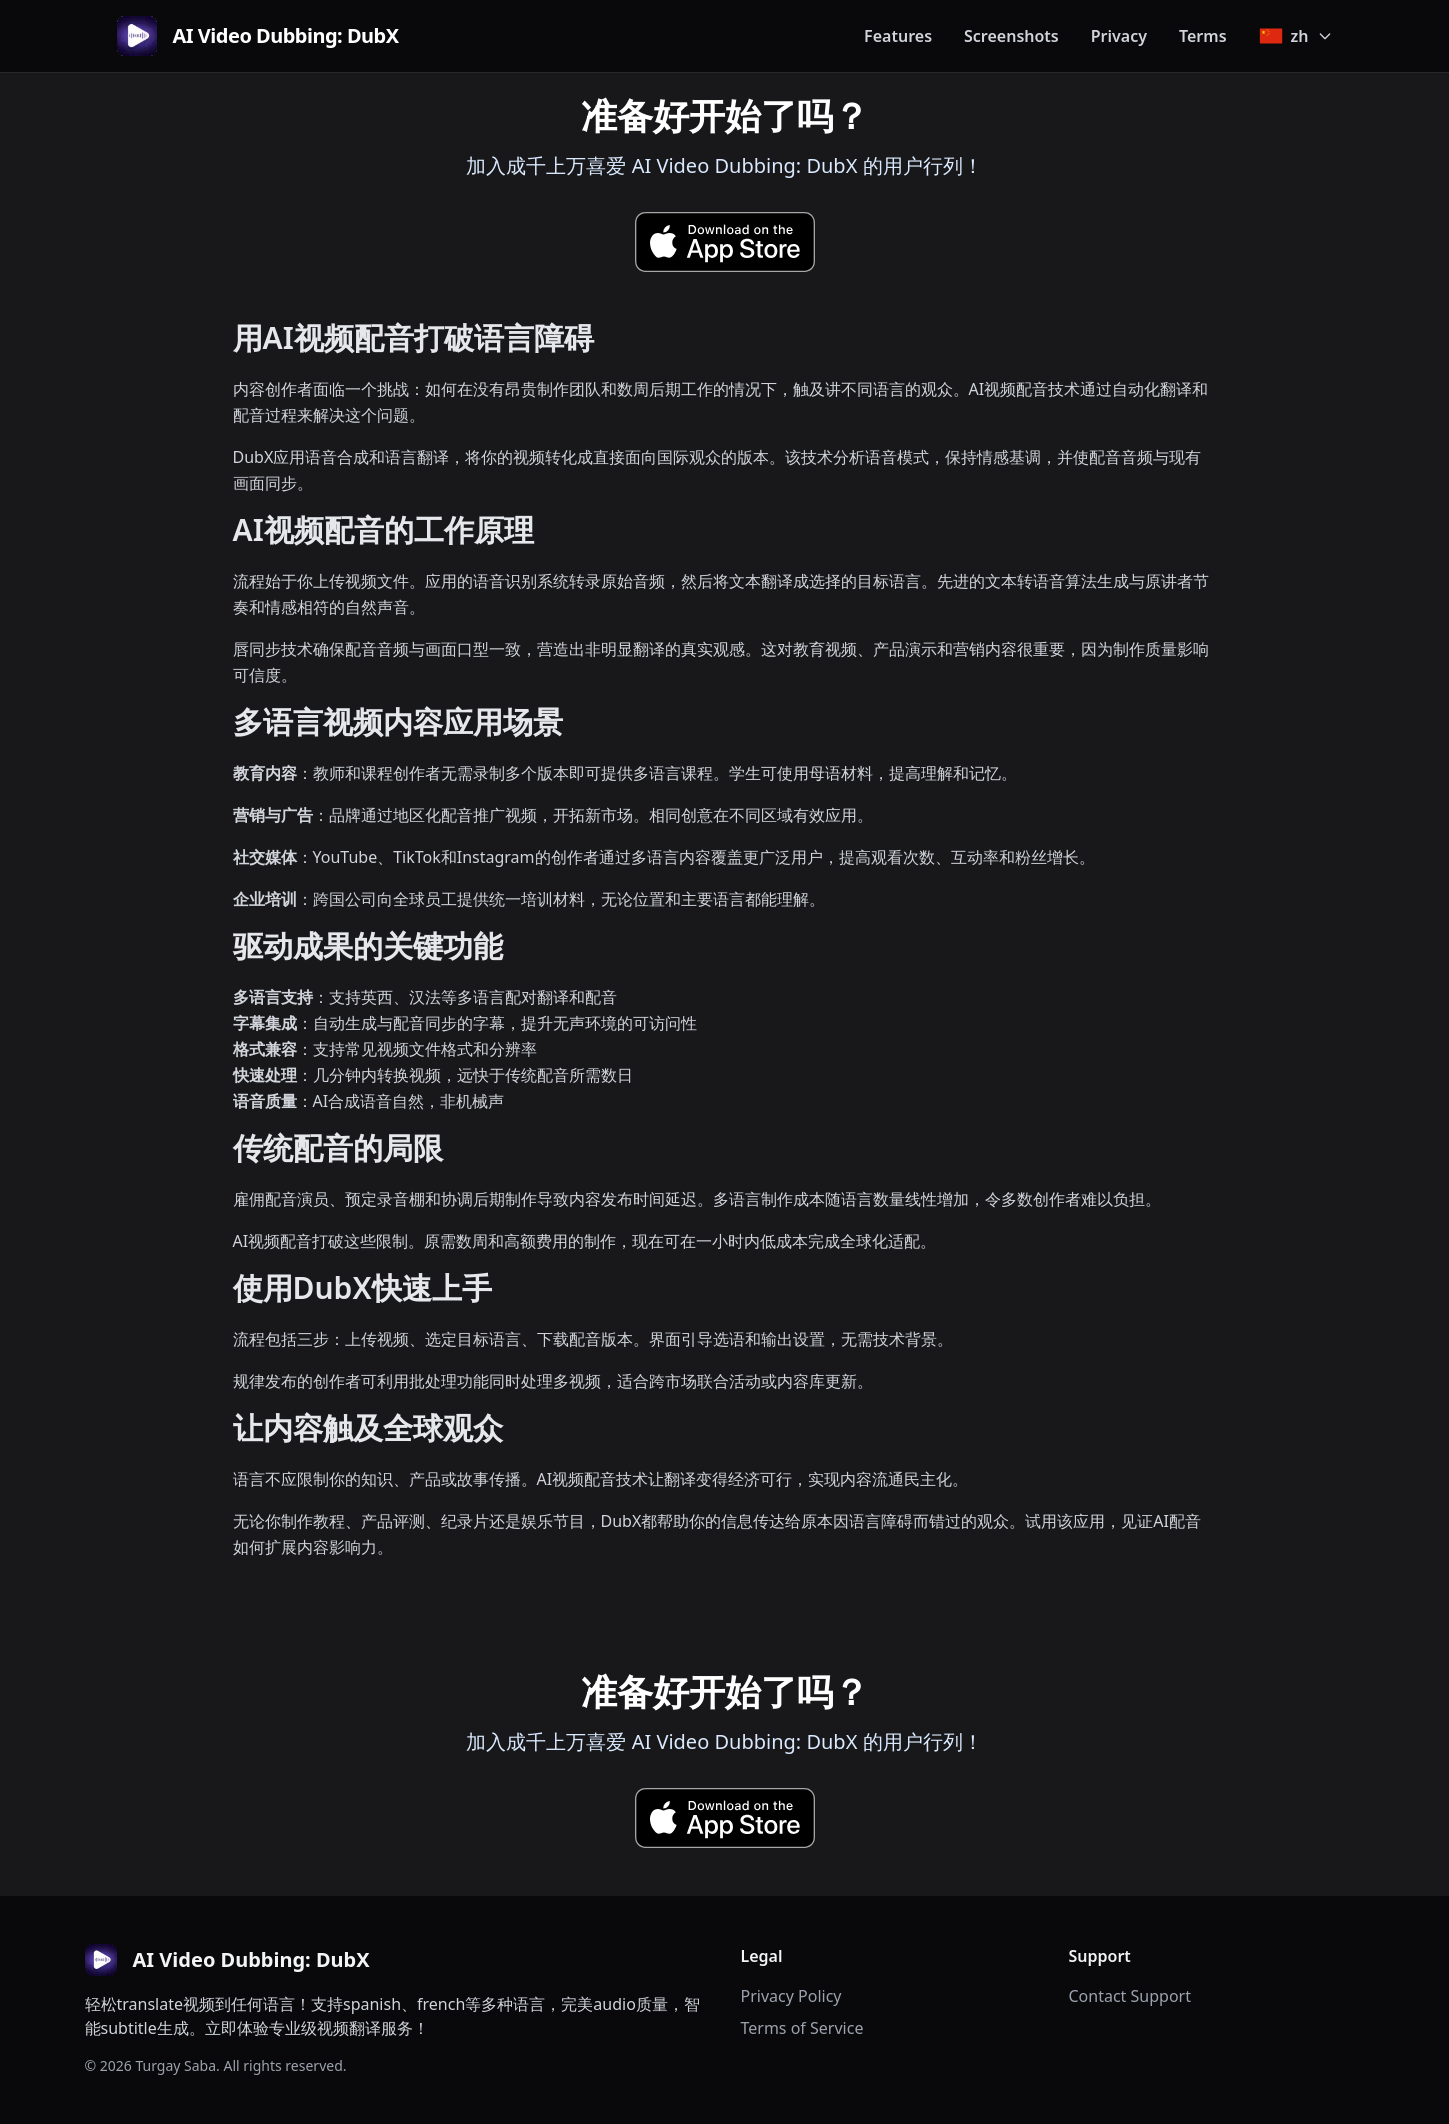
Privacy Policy (791, 1996)
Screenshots (1011, 36)
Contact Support (1130, 1996)
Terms (1203, 36)
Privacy (1119, 36)
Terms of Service (802, 2028)
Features (898, 36)
